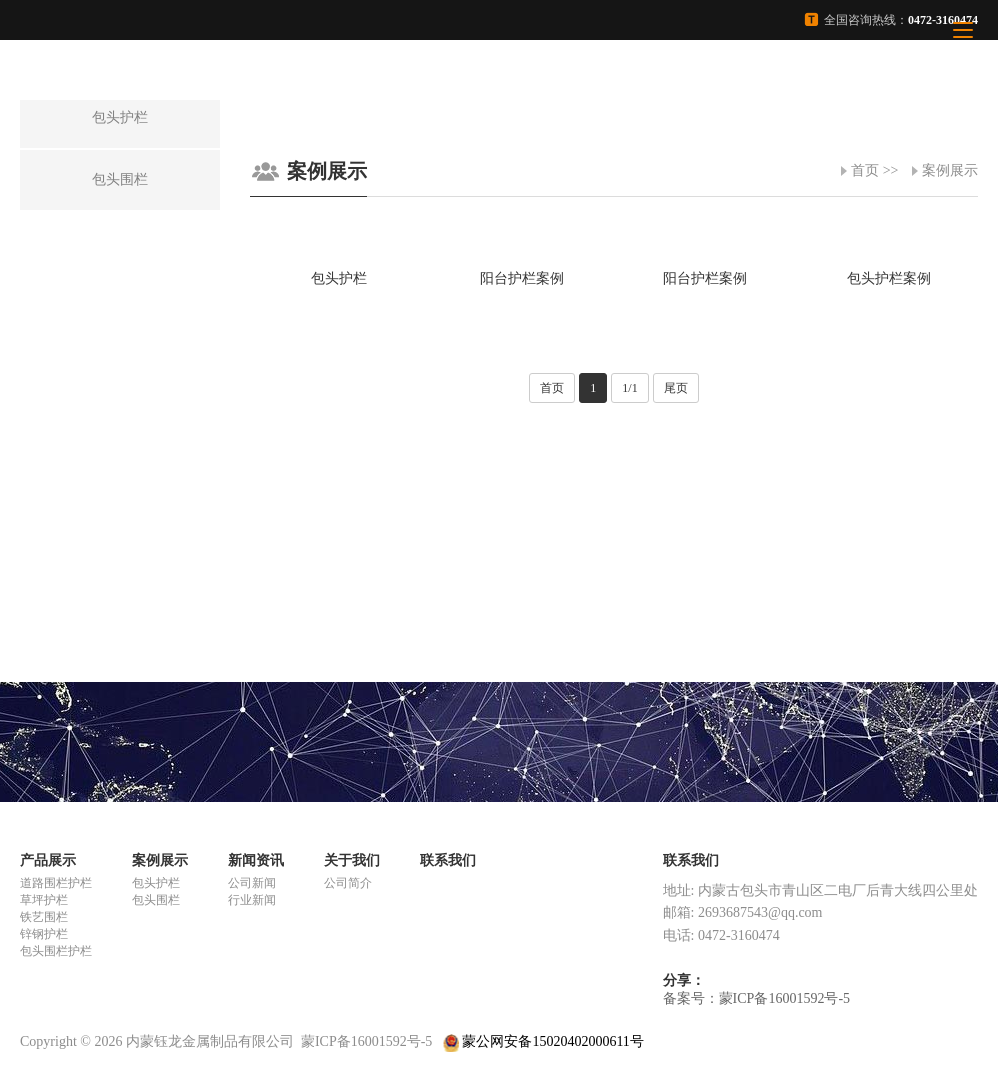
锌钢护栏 (44, 934)
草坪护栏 (44, 900)
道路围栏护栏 (56, 883)
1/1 (629, 388)
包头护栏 (156, 883)
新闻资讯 (256, 860)
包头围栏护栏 (56, 951)
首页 (865, 170)
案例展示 (950, 170)
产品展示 (48, 860)
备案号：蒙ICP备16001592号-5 (756, 998)
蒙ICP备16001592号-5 (366, 1041)
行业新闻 (252, 900)
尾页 (676, 388)
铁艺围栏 (44, 917)
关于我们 (352, 860)
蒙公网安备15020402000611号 (543, 1041)
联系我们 (448, 860)
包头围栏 (156, 900)
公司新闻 (252, 883)
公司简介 (348, 883)
